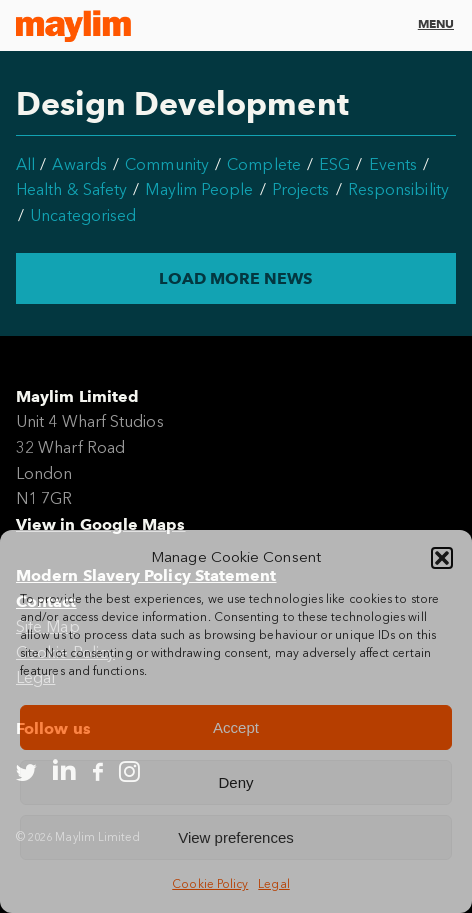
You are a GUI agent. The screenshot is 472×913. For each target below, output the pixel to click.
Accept (236, 727)
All (25, 164)
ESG (334, 164)
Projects (301, 189)
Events (393, 164)
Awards (79, 164)
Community (167, 164)
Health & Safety (71, 189)
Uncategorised (83, 215)
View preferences (236, 837)
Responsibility (398, 189)
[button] (442, 558)
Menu (436, 23)
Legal (273, 884)
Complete (264, 164)
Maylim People (199, 189)
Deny (235, 782)
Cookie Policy (210, 884)
